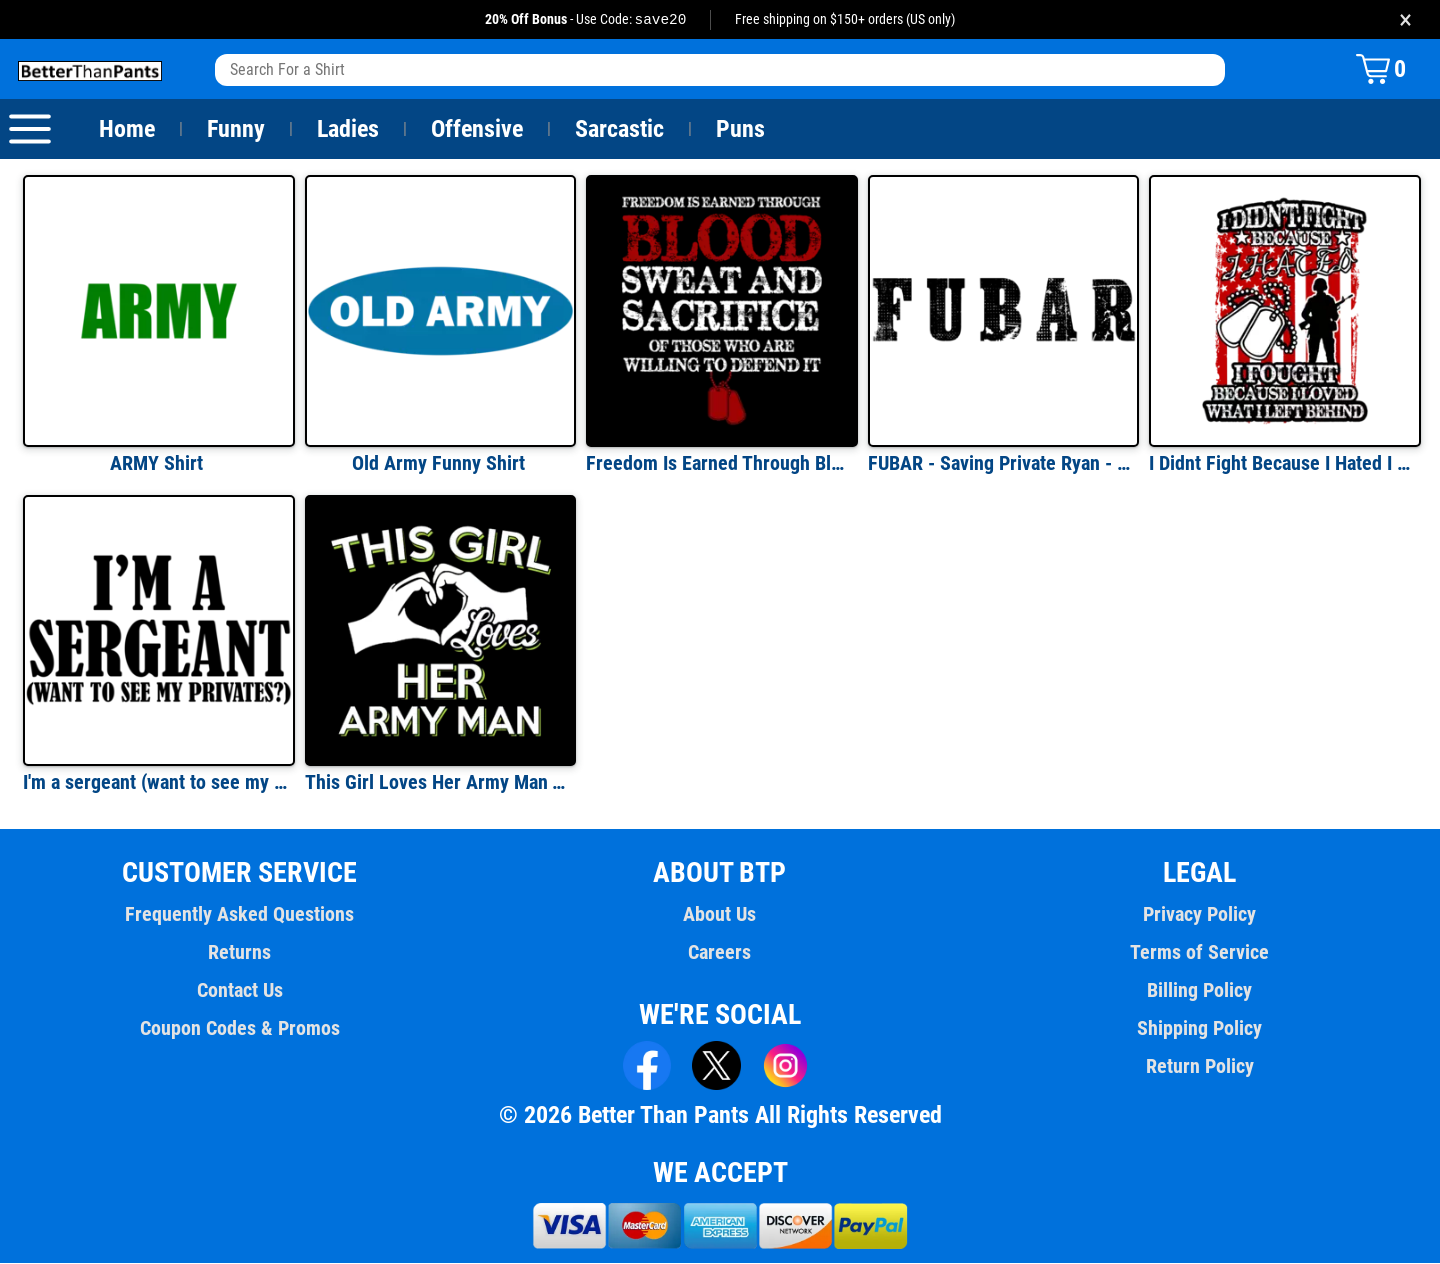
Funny (235, 130)
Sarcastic (620, 130)
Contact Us (239, 991)
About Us (720, 915)
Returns (240, 953)
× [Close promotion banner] (1405, 19)
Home (127, 130)
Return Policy (1199, 1067)
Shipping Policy (1200, 1029)
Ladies (347, 130)
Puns (741, 130)
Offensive (477, 130)
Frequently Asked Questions (240, 915)
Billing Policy (1199, 991)
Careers (720, 953)
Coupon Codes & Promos (240, 1029)
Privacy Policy (1199, 915)
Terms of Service (1200, 953)
